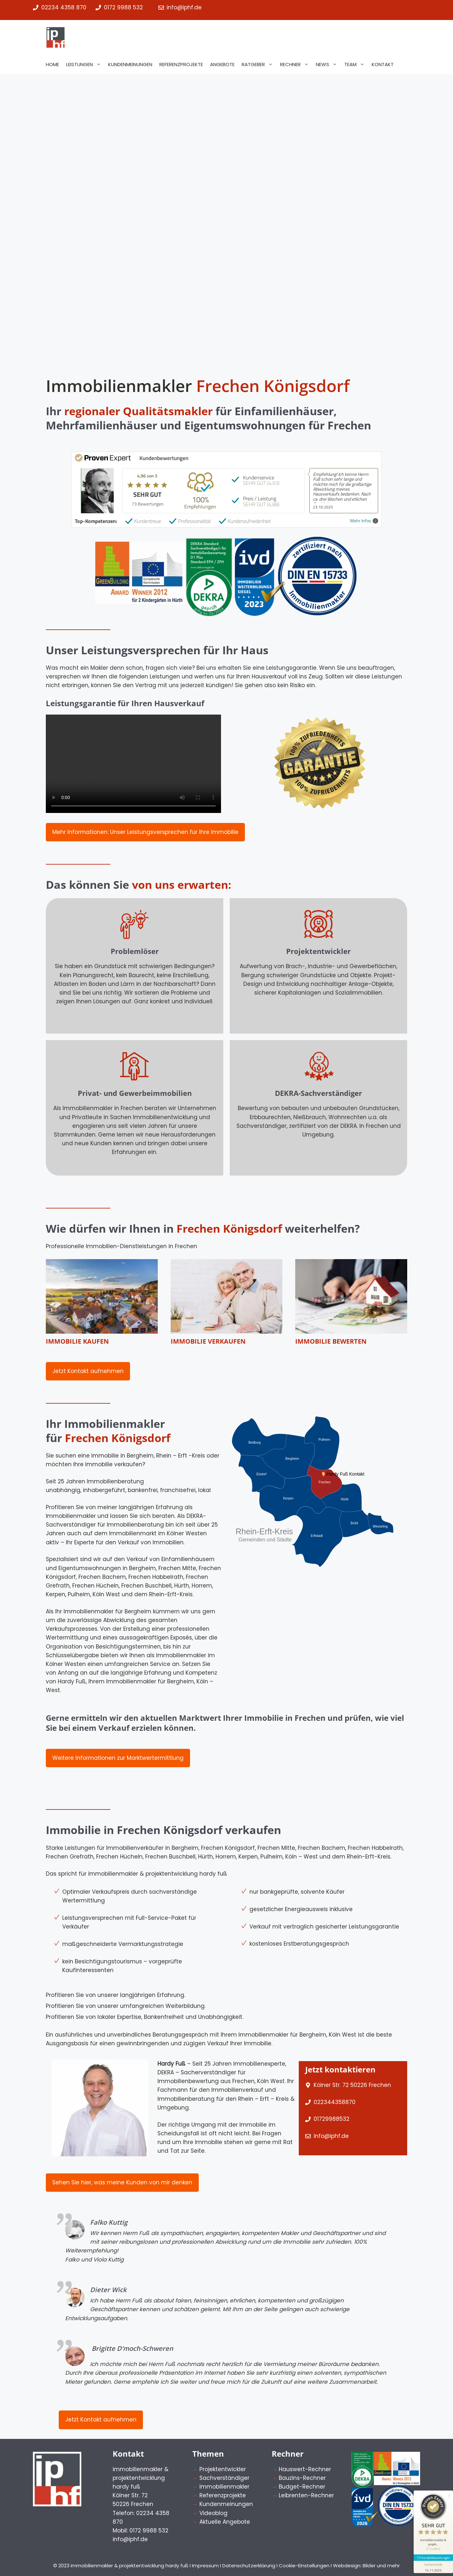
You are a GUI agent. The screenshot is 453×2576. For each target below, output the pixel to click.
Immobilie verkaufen (208, 1341)
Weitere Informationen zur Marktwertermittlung (118, 1758)
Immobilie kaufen (77, 1341)
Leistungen (85, 64)
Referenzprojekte (181, 64)
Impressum (205, 2565)
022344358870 (335, 2102)
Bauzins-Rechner (302, 2478)
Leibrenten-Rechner (306, 2495)
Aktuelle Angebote (224, 2522)
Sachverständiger (224, 2478)
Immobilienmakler (224, 2487)
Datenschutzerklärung (248, 2565)
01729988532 (331, 2119)
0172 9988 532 (123, 7)
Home (52, 64)
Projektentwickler (222, 2469)
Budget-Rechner (302, 2487)
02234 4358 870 (63, 7)
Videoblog (213, 2513)
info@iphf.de (331, 2136)
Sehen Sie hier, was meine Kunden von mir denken (122, 2182)
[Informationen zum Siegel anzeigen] (431, 2536)
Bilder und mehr (381, 2565)
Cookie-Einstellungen (304, 2565)
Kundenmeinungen (130, 64)
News (328, 64)
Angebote (222, 64)
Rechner (296, 64)
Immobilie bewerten (331, 1341)
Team (356, 64)
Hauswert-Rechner (305, 2469)
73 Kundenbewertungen (431, 2526)
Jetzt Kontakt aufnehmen (88, 1371)
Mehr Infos (364, 521)
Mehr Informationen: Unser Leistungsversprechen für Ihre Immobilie (145, 832)
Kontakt (383, 64)
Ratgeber (259, 64)
